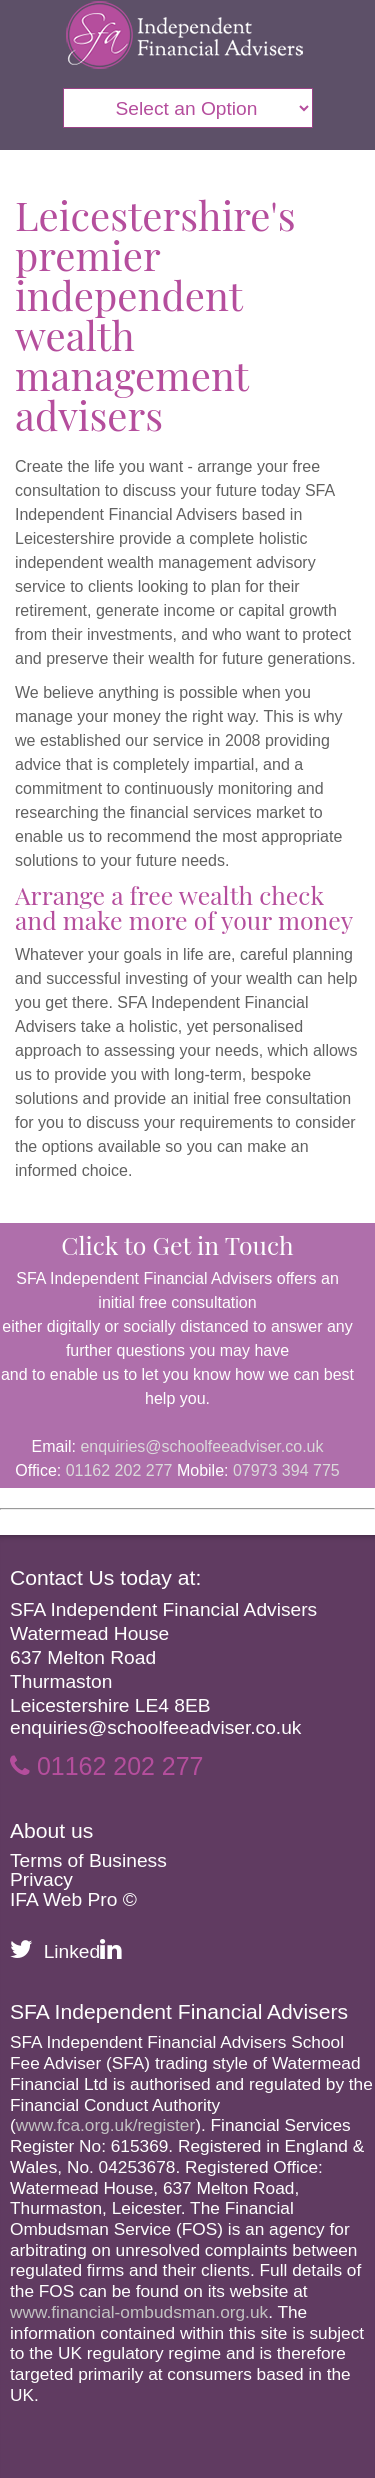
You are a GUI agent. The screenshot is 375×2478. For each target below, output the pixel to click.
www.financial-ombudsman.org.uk (139, 2312)
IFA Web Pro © (73, 1899)
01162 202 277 (119, 1470)
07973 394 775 (286, 1470)
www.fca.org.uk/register (105, 2125)
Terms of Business (88, 1860)
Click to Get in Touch (177, 1244)
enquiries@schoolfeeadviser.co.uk (201, 1446)
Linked (83, 1951)
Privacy (41, 1879)
